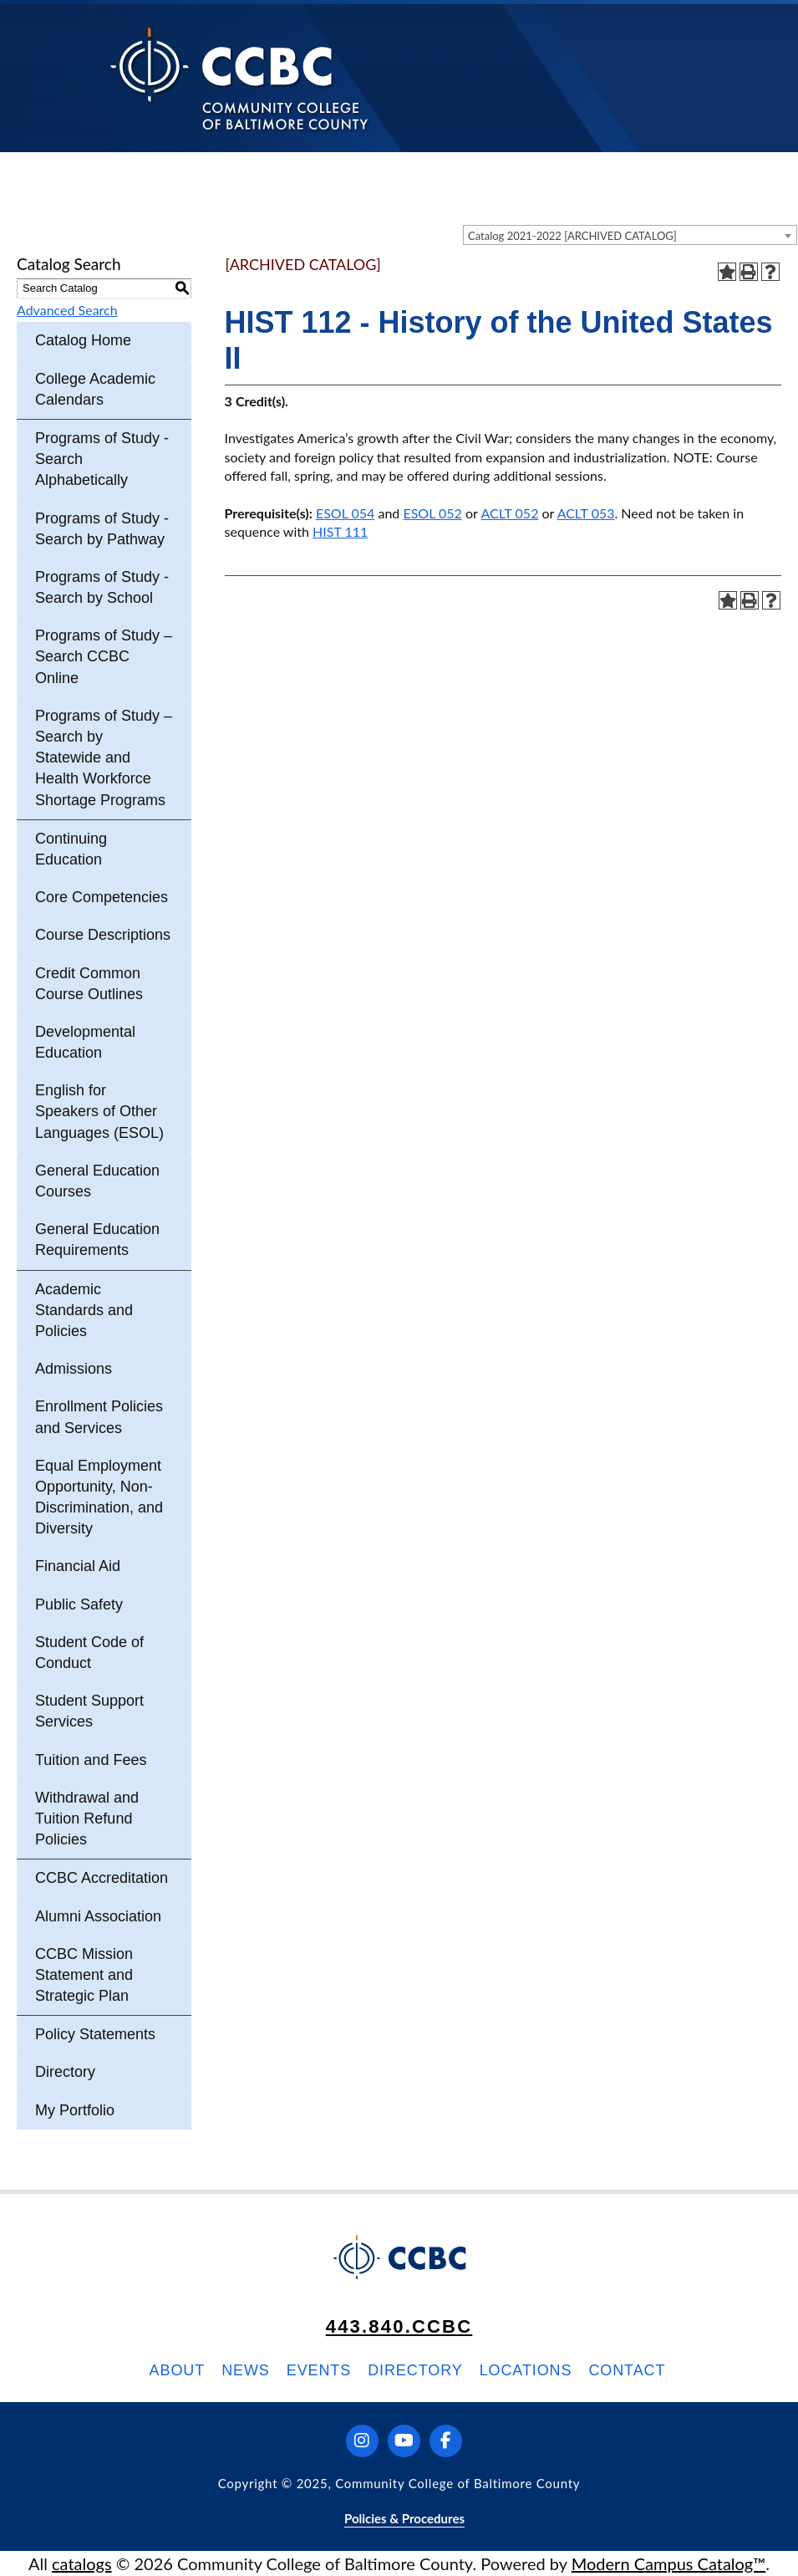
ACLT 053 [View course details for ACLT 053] (586, 513)
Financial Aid (77, 1566)
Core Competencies (101, 897)
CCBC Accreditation (101, 1878)
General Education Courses (97, 1181)
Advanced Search (67, 310)
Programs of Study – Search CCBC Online (103, 656)
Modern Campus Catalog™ (669, 2563)
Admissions (73, 1368)
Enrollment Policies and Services (99, 1417)
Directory (65, 2071)
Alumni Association (98, 1916)
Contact (626, 2370)
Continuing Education (71, 849)
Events (319, 2370)
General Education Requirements (97, 1239)
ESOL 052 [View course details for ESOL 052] (432, 513)
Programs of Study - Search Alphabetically (102, 459)
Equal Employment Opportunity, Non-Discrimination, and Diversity (99, 1497)
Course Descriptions (102, 934)
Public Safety (79, 1604)
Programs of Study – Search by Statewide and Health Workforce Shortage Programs (103, 758)
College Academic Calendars (95, 389)
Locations (526, 2370)
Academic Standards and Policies (84, 1310)
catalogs (82, 2563)
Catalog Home (83, 340)
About (178, 2370)
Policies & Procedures (404, 2518)
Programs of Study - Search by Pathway (102, 529)
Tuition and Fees (90, 1760)
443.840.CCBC (399, 2326)
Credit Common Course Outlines (89, 983)
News (245, 2370)
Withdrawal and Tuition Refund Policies (87, 1818)
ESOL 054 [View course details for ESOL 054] (345, 513)
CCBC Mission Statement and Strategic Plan (84, 1975)
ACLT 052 (510, 513)
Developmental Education (85, 1042)
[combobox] (630, 235)
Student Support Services (89, 1711)
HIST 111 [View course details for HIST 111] (340, 531)
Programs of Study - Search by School (102, 587)
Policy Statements (95, 2034)
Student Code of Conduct (89, 1652)
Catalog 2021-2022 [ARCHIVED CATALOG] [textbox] (572, 235)
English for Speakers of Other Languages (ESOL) (99, 1111)
